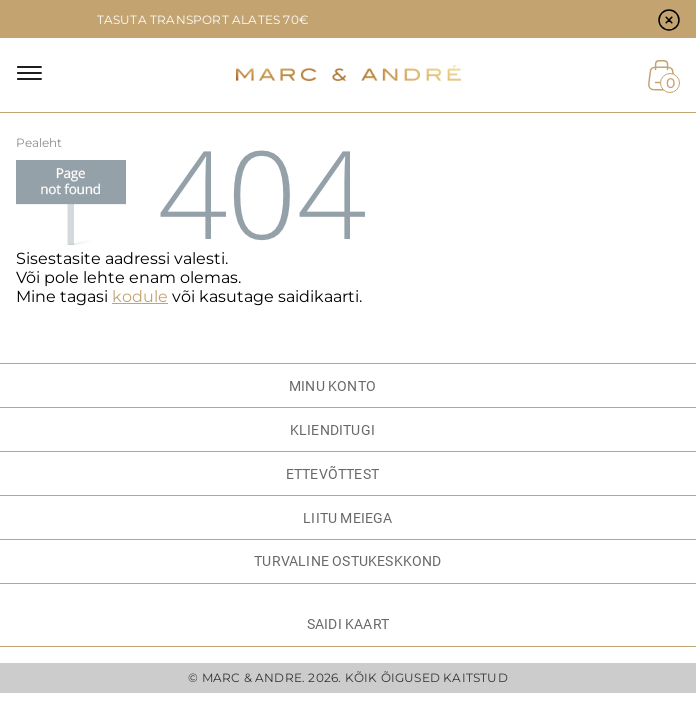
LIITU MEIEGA (347, 518)
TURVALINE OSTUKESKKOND (347, 561)
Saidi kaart (348, 624)
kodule (140, 296)
